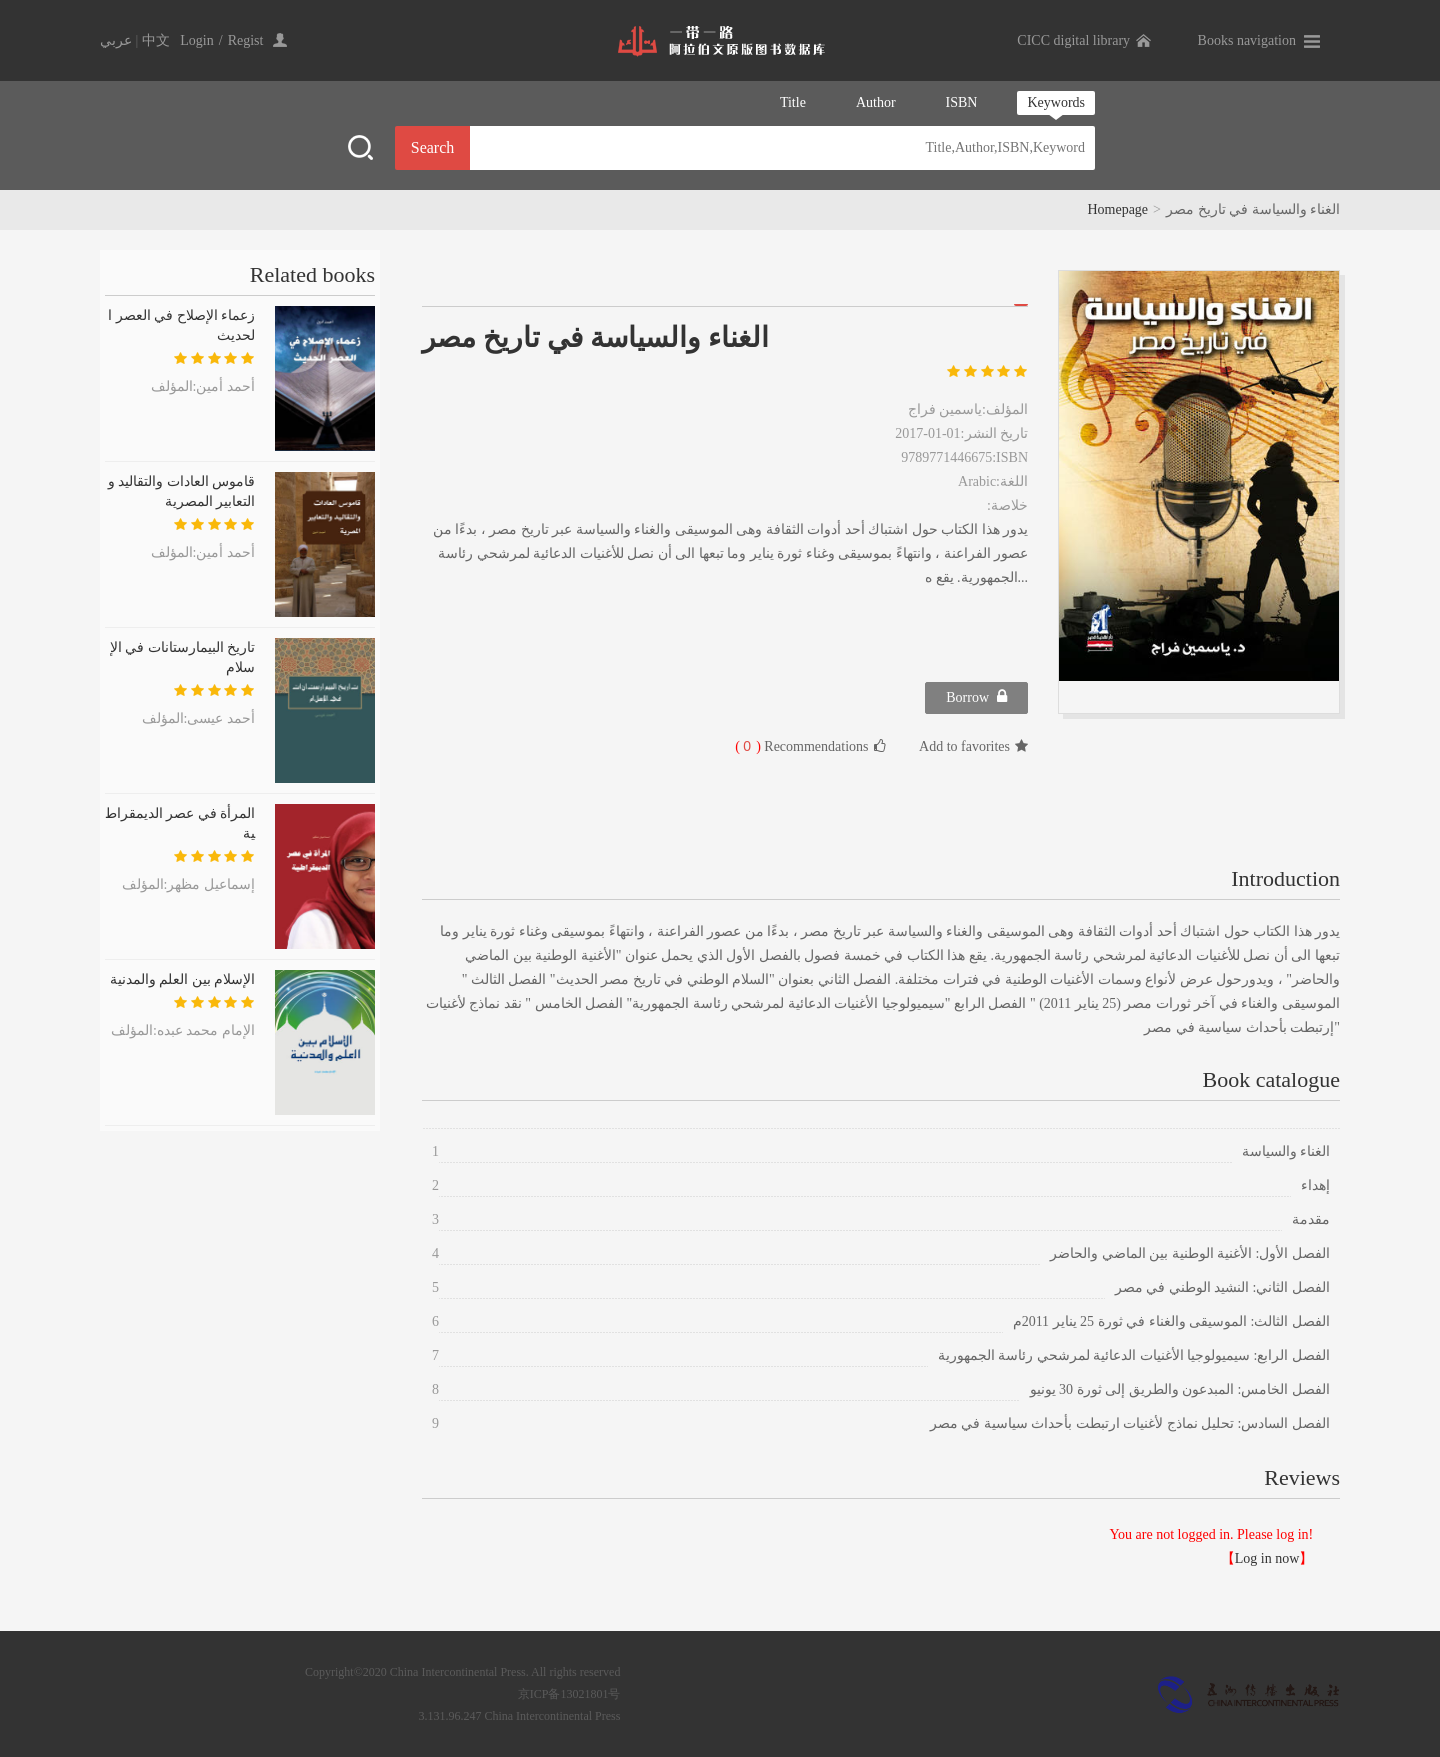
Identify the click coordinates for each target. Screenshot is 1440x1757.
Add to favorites (973, 746)
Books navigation (1247, 40)
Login (196, 40)
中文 (156, 40)
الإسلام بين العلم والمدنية (183, 979)
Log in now (1267, 1558)
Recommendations (810, 746)
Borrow (976, 696)
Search (433, 147)
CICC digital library (1073, 40)
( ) (748, 746)
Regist (246, 40)
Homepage (1117, 209)
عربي (116, 40)
